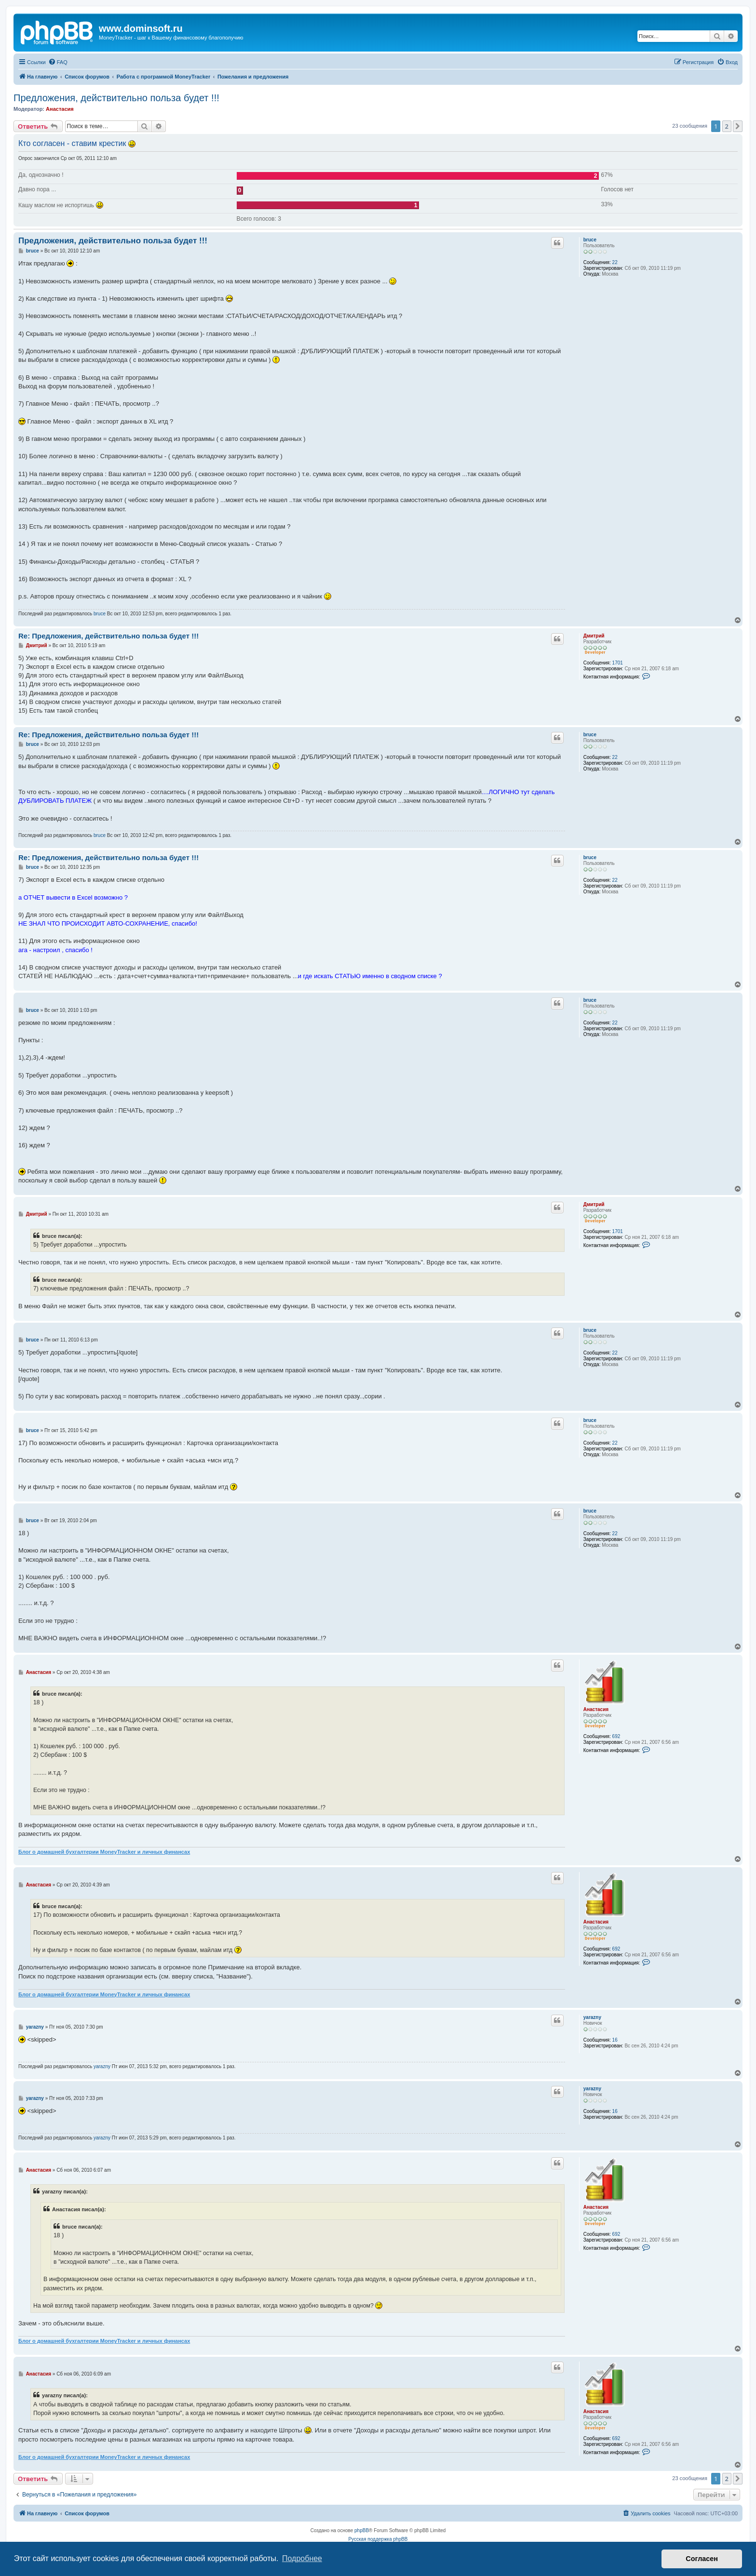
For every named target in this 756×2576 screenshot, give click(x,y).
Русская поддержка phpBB (377, 2539)
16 (615, 2040)
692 (616, 1736)
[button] (737, 126)
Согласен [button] (702, 2559)
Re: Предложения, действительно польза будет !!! (108, 636)
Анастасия (60, 109)
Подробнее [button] (302, 2558)
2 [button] (727, 126)
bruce (589, 239)
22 (615, 262)
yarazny (592, 2017)
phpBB (361, 2530)
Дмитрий (594, 635)
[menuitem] (58, 62)
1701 (617, 662)
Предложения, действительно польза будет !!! (116, 98)
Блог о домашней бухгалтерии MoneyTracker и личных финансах (104, 1852)
